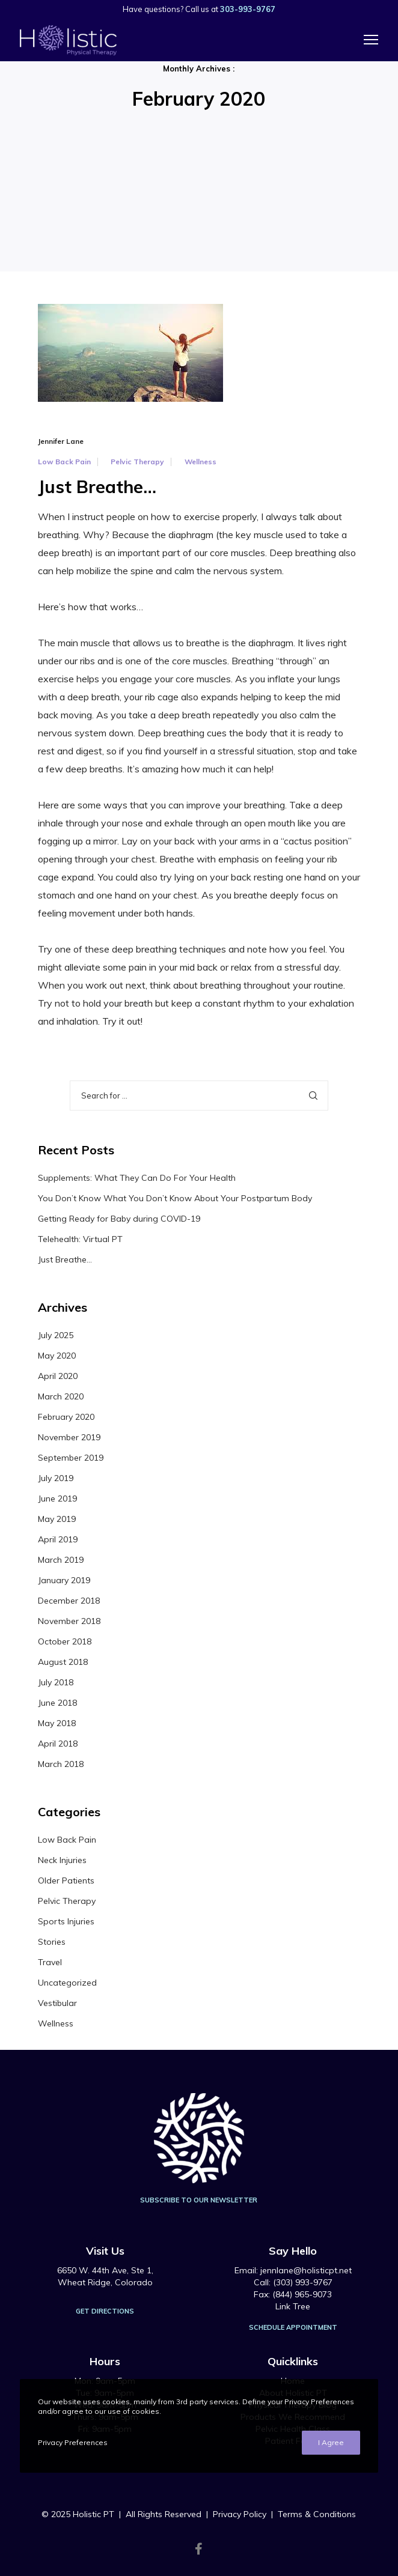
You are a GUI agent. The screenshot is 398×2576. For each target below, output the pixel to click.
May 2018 (57, 1723)
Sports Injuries (66, 1921)
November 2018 (69, 1621)
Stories (52, 1941)
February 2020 (66, 1416)
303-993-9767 (247, 9)
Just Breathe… (65, 1259)
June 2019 (57, 1498)
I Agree (331, 2442)
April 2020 (58, 1376)
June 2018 (57, 1702)
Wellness (200, 462)
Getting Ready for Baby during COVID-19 (119, 1218)
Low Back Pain (64, 462)
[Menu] (365, 40)
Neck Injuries (62, 1860)
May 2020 (57, 1355)
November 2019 (69, 1437)
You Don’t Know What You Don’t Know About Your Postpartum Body (175, 1198)
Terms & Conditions (317, 2514)
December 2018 (69, 1600)
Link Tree (292, 2306)
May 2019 (57, 1519)
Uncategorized (67, 1982)
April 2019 (58, 1539)
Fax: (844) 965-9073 (293, 2294)
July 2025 (55, 1335)
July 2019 (55, 1478)
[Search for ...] (199, 1095)
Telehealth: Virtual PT (80, 1239)
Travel (50, 1962)
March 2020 (61, 1396)
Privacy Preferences (73, 2442)
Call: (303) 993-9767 (293, 2282)
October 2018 (64, 1641)
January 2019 (64, 1580)
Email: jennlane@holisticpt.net (293, 2270)
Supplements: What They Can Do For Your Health (137, 1177)
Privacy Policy (239, 2514)
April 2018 (58, 1743)
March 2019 (61, 1559)
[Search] (313, 1095)
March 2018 (61, 1764)
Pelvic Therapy (137, 462)
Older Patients (66, 1880)
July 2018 (55, 1682)
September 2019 (70, 1457)
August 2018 (63, 1661)
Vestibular (57, 2003)
